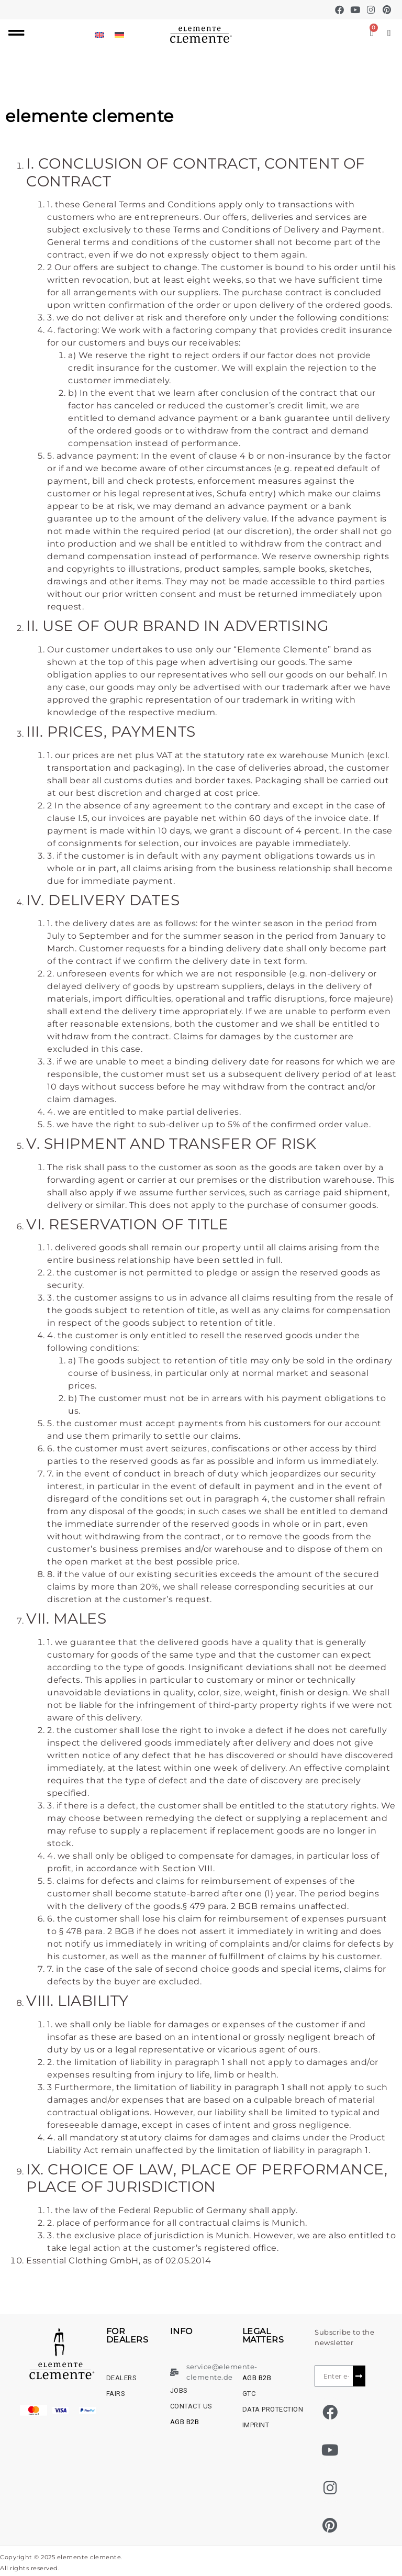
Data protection (273, 2409)
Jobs (179, 2390)
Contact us (191, 2406)
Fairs (116, 2393)
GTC (249, 2393)
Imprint (256, 2425)
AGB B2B (184, 2422)
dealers (121, 2378)
